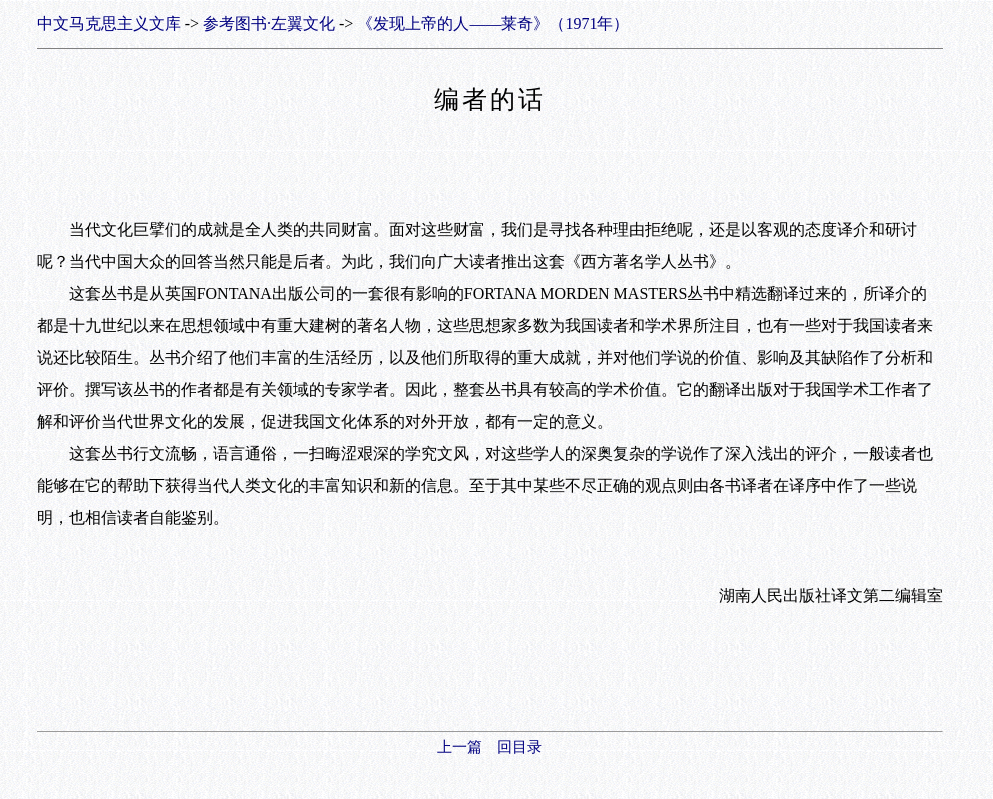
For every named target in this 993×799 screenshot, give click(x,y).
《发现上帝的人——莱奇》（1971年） (493, 23)
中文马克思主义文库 (109, 23)
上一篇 (459, 747)
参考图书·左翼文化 (269, 23)
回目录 (519, 747)
